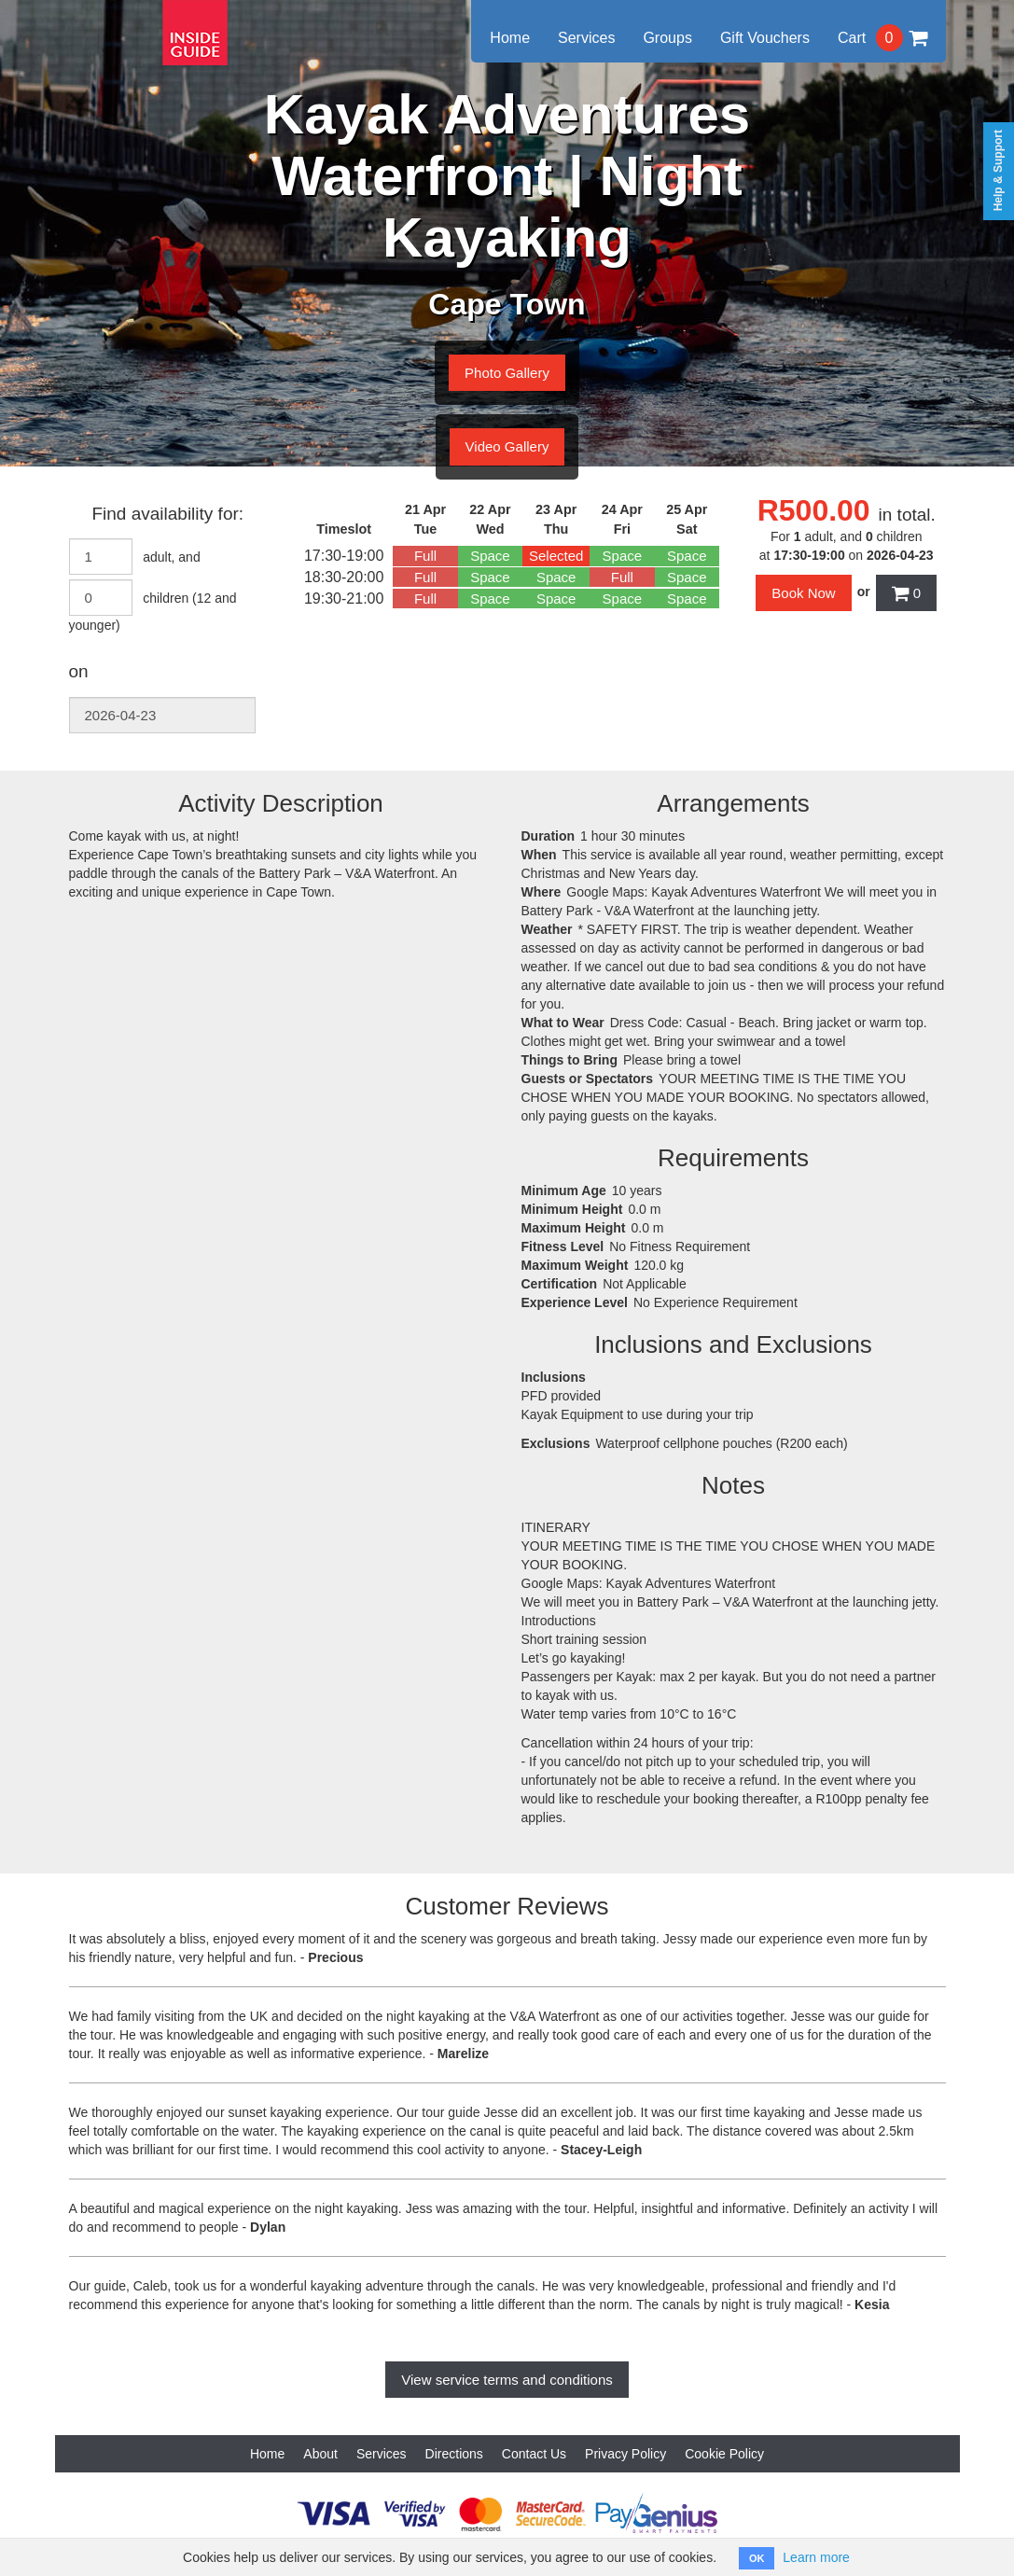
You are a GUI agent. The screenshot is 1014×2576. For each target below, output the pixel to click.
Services (586, 38)
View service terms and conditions (507, 2380)
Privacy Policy (625, 2453)
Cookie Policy (724, 2453)
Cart (882, 37)
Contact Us (534, 2453)
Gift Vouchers (765, 38)
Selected (556, 556)
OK (757, 2558)
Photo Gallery (507, 373)
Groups (667, 38)
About (320, 2453)
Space (490, 556)
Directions (454, 2453)
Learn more (816, 2557)
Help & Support (998, 170)
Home (510, 38)
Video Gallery (507, 446)
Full (425, 556)
